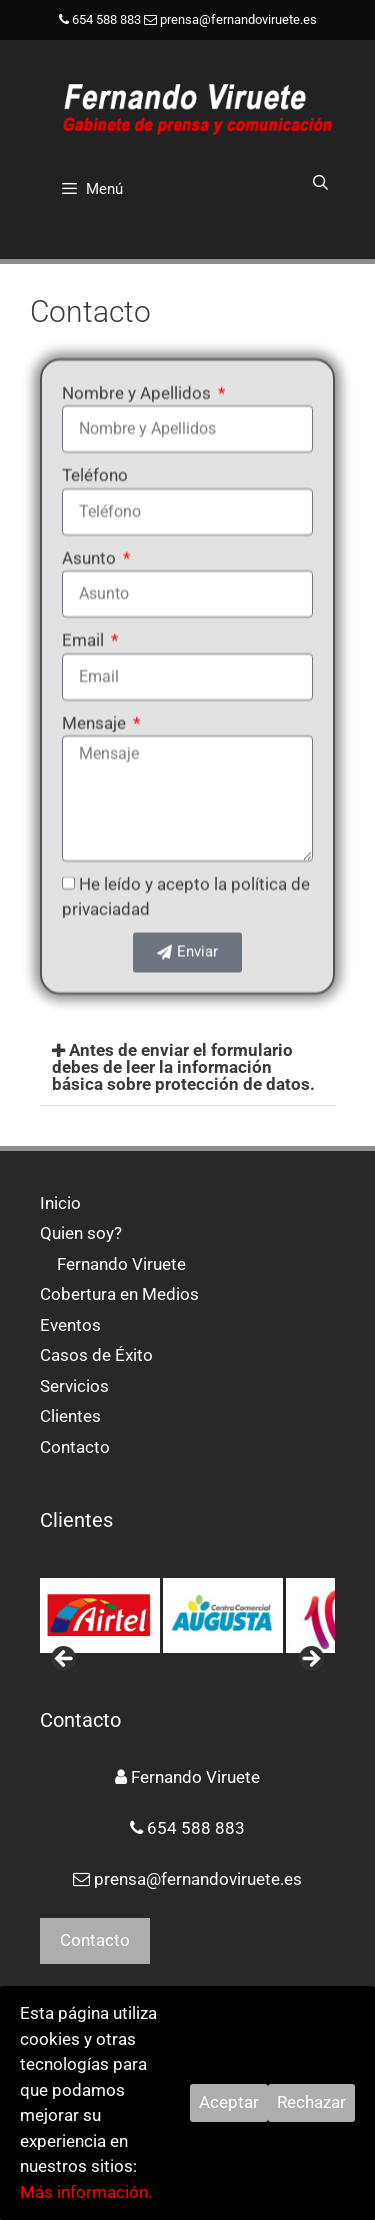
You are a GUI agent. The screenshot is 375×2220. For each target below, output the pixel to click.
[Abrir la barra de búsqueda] (320, 183)
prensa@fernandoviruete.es (238, 19)
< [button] (65, 1660)
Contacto (75, 1447)
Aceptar (229, 2102)
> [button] (310, 1660)
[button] (187, 1068)
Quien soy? (81, 1233)
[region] (187, 1615)
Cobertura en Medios (119, 1294)
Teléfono (95, 454)
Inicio (60, 1203)
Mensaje (96, 702)
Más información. (86, 2192)
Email (85, 619)
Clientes (70, 1416)
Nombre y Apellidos (138, 372)
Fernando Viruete (121, 1264)
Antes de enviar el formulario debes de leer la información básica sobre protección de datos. (183, 1067)
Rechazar (311, 2102)
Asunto (91, 537)
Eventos (70, 1325)
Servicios (74, 1386)
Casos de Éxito (96, 1355)
